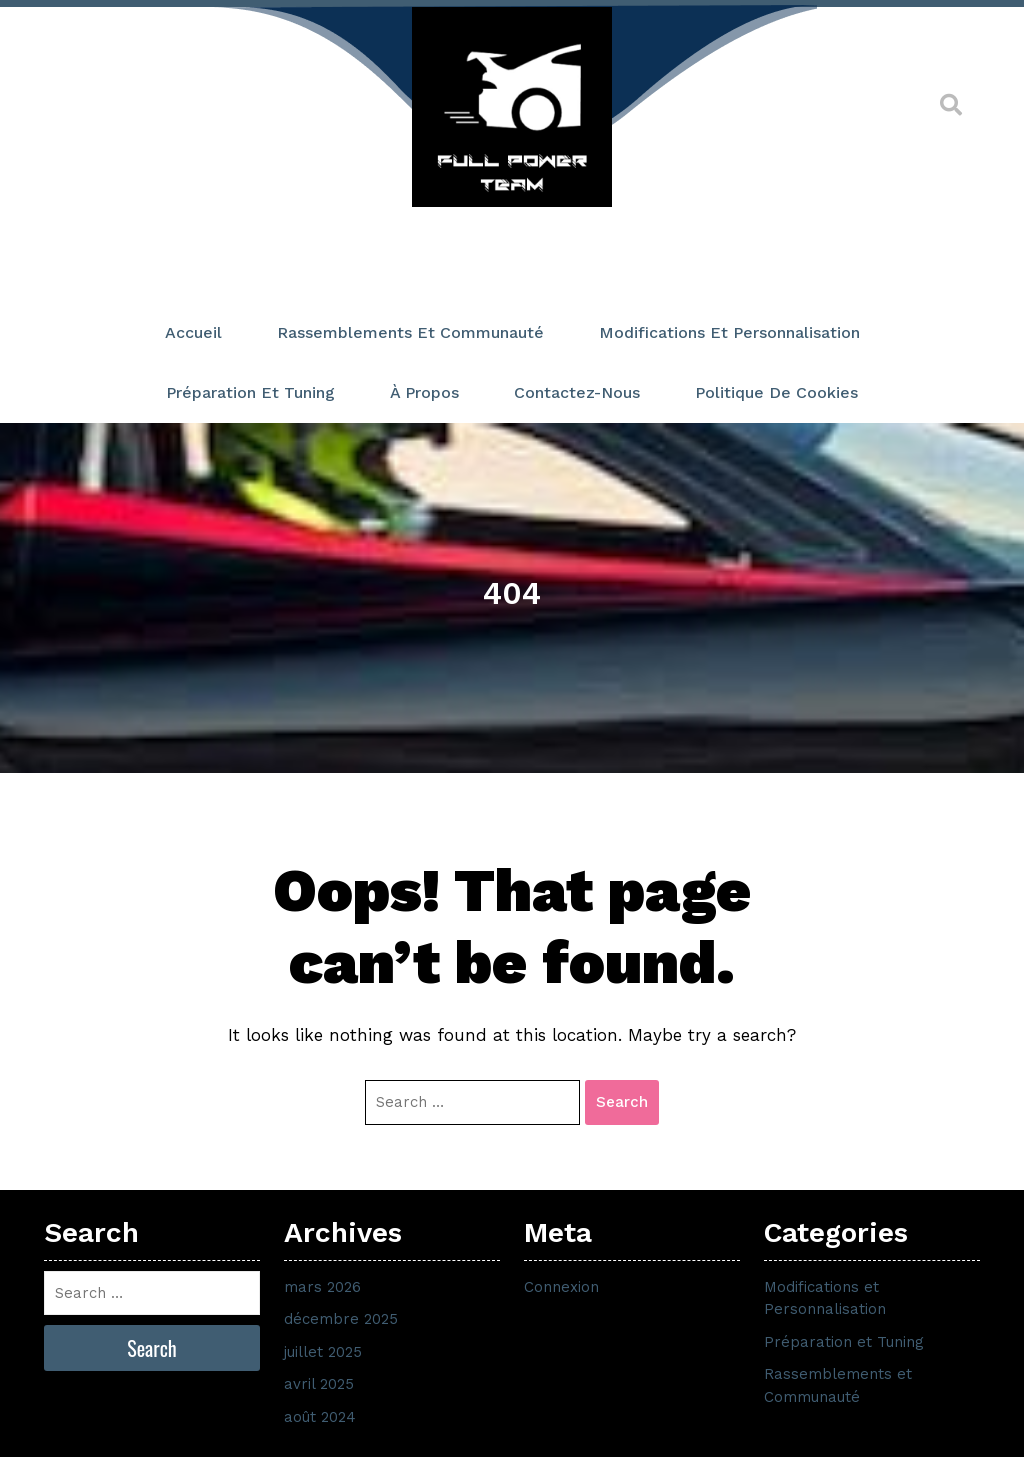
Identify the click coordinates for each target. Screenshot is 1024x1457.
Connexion (561, 1287)
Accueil (193, 332)
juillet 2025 (323, 1352)
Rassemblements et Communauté (410, 332)
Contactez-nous (577, 392)
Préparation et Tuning (250, 392)
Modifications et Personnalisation (729, 332)
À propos (424, 392)
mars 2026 (322, 1287)
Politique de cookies (776, 392)
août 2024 (320, 1417)
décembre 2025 (341, 1319)
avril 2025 (319, 1384)
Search (622, 1102)
